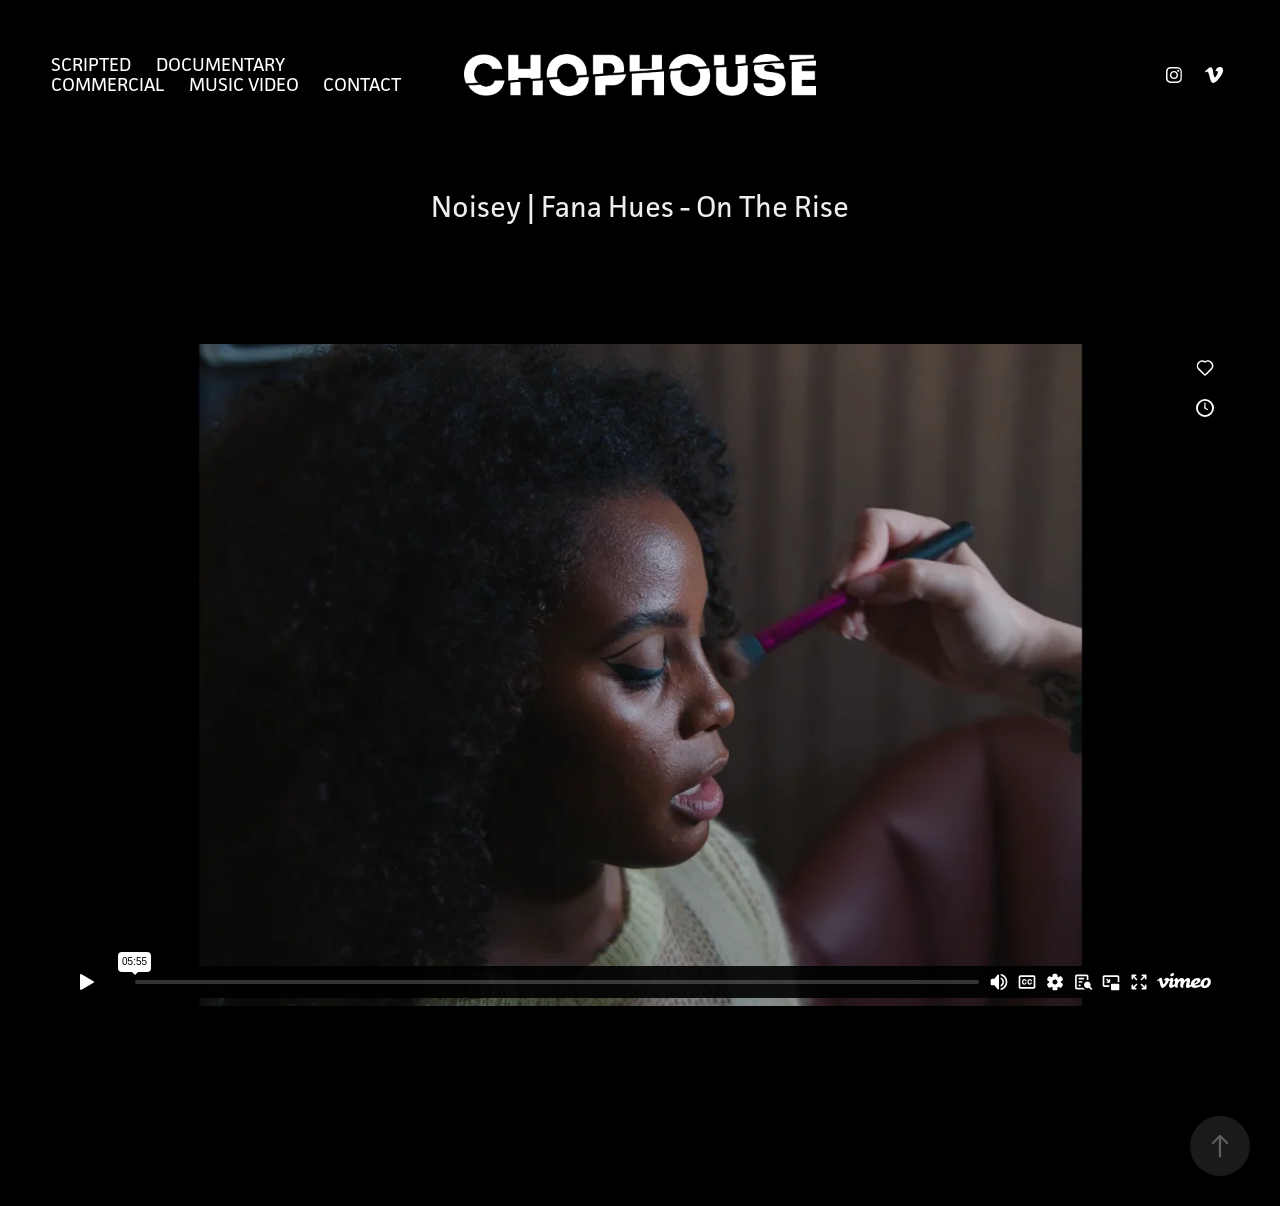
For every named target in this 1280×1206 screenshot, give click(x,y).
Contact (362, 84)
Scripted (91, 64)
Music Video (244, 84)
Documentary (220, 64)
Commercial (107, 84)
